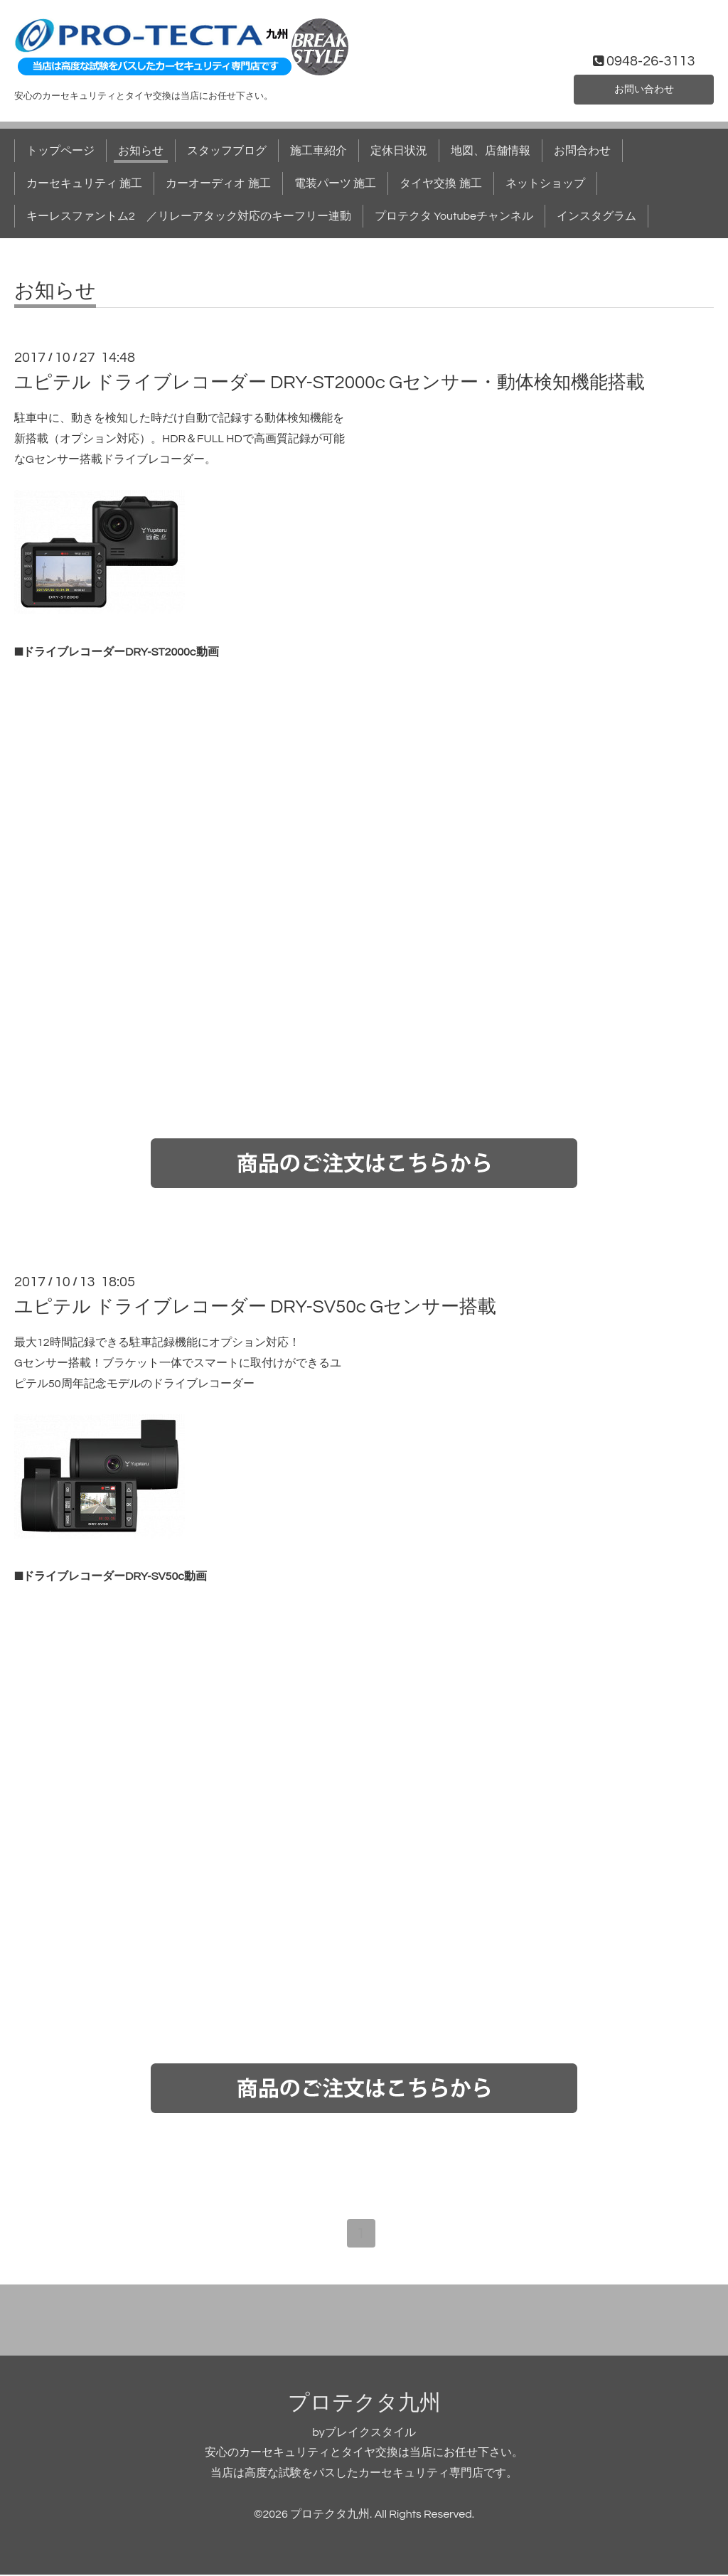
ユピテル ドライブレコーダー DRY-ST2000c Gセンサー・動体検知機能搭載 (329, 382)
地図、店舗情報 (490, 150)
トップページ (60, 150)
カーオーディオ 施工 (218, 183)
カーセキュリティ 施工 (84, 183)
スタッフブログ (227, 150)
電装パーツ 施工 (335, 183)
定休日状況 (398, 150)
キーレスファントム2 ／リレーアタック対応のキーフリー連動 (188, 216)
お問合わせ (582, 150)
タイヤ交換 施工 (440, 183)
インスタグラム (596, 216)
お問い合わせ (644, 88)
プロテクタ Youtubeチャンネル (454, 216)
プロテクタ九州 (364, 2404)
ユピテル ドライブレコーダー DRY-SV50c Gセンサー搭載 (255, 1307)
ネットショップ (545, 183)
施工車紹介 (318, 150)
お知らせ (141, 150)
